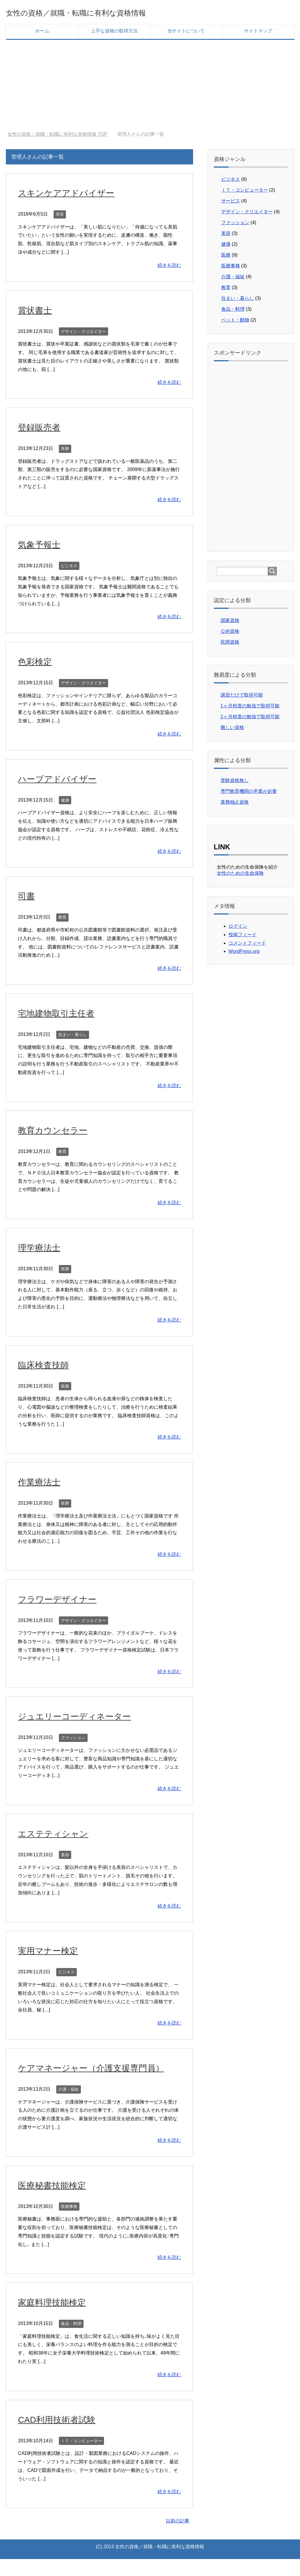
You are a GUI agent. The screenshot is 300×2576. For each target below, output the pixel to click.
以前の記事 (177, 2537)
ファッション (73, 1739)
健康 (65, 802)
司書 (28, 897)
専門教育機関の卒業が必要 (249, 793)
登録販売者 (43, 428)
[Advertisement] (150, 83)
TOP (57, 136)
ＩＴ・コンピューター (81, 2457)
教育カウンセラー (58, 1131)
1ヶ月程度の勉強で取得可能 (250, 707)
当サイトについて (186, 32)
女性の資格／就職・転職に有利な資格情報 (106, 13)
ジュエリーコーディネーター (84, 1717)
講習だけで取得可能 (242, 697)
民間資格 (230, 644)
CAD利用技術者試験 (63, 2436)
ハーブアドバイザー (64, 780)
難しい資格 (232, 729)
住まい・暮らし (72, 1036)
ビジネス (69, 568)
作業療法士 (43, 1483)
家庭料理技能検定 (58, 2318)
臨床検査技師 (48, 1366)
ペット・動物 (235, 321)
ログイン (238, 928)
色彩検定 (38, 663)
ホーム (42, 32)
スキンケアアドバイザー (74, 194)
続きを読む (169, 267)
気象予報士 (43, 546)
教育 (62, 919)
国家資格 (230, 622)
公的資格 (230, 633)
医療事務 (69, 2223)
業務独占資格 (235, 804)
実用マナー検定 (53, 1952)
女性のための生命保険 (240, 875)
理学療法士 (43, 1249)
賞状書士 (38, 311)
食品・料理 (71, 2340)
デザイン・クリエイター (83, 333)
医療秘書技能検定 (58, 2201)
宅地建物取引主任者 (63, 1014)
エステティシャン (59, 1835)
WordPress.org (244, 953)
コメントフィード (247, 945)
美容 (60, 216)
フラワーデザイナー (64, 1600)
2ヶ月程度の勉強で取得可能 (250, 718)
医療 (65, 450)
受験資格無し (235, 782)
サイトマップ (258, 32)
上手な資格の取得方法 (114, 32)
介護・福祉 (68, 2106)
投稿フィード (243, 936)
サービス (230, 202)
